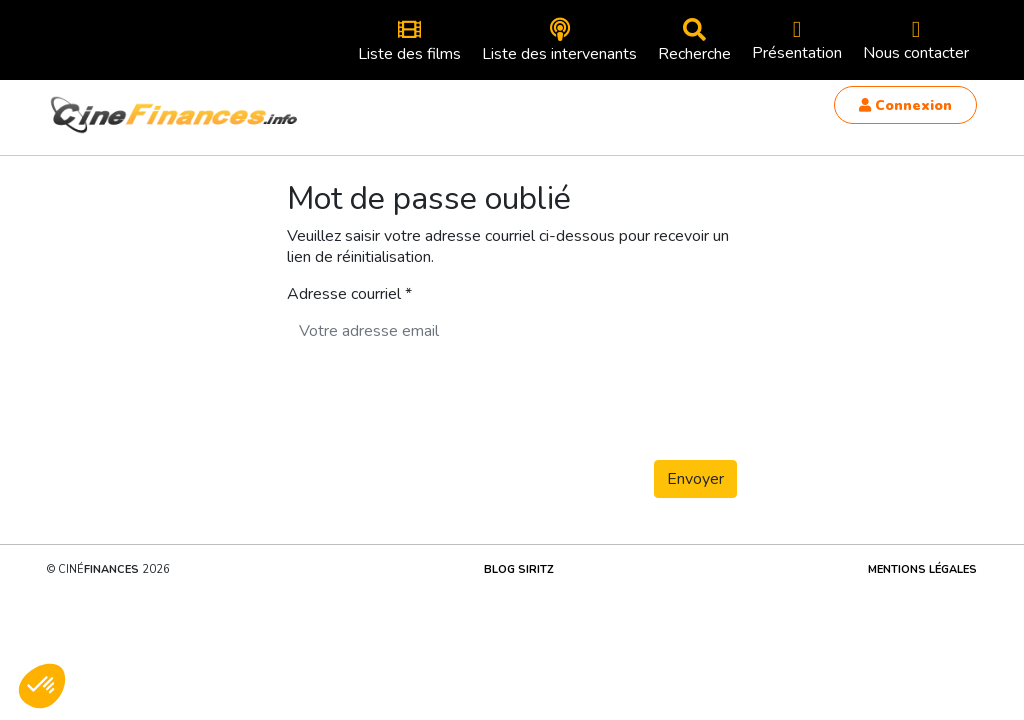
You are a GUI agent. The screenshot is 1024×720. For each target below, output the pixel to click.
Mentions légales (922, 569)
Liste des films (409, 41)
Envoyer (695, 479)
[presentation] (439, 405)
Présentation (797, 41)
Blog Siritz (519, 569)
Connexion (905, 105)
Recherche (694, 41)
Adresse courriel (344, 294)
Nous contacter (916, 41)
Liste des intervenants (559, 41)
